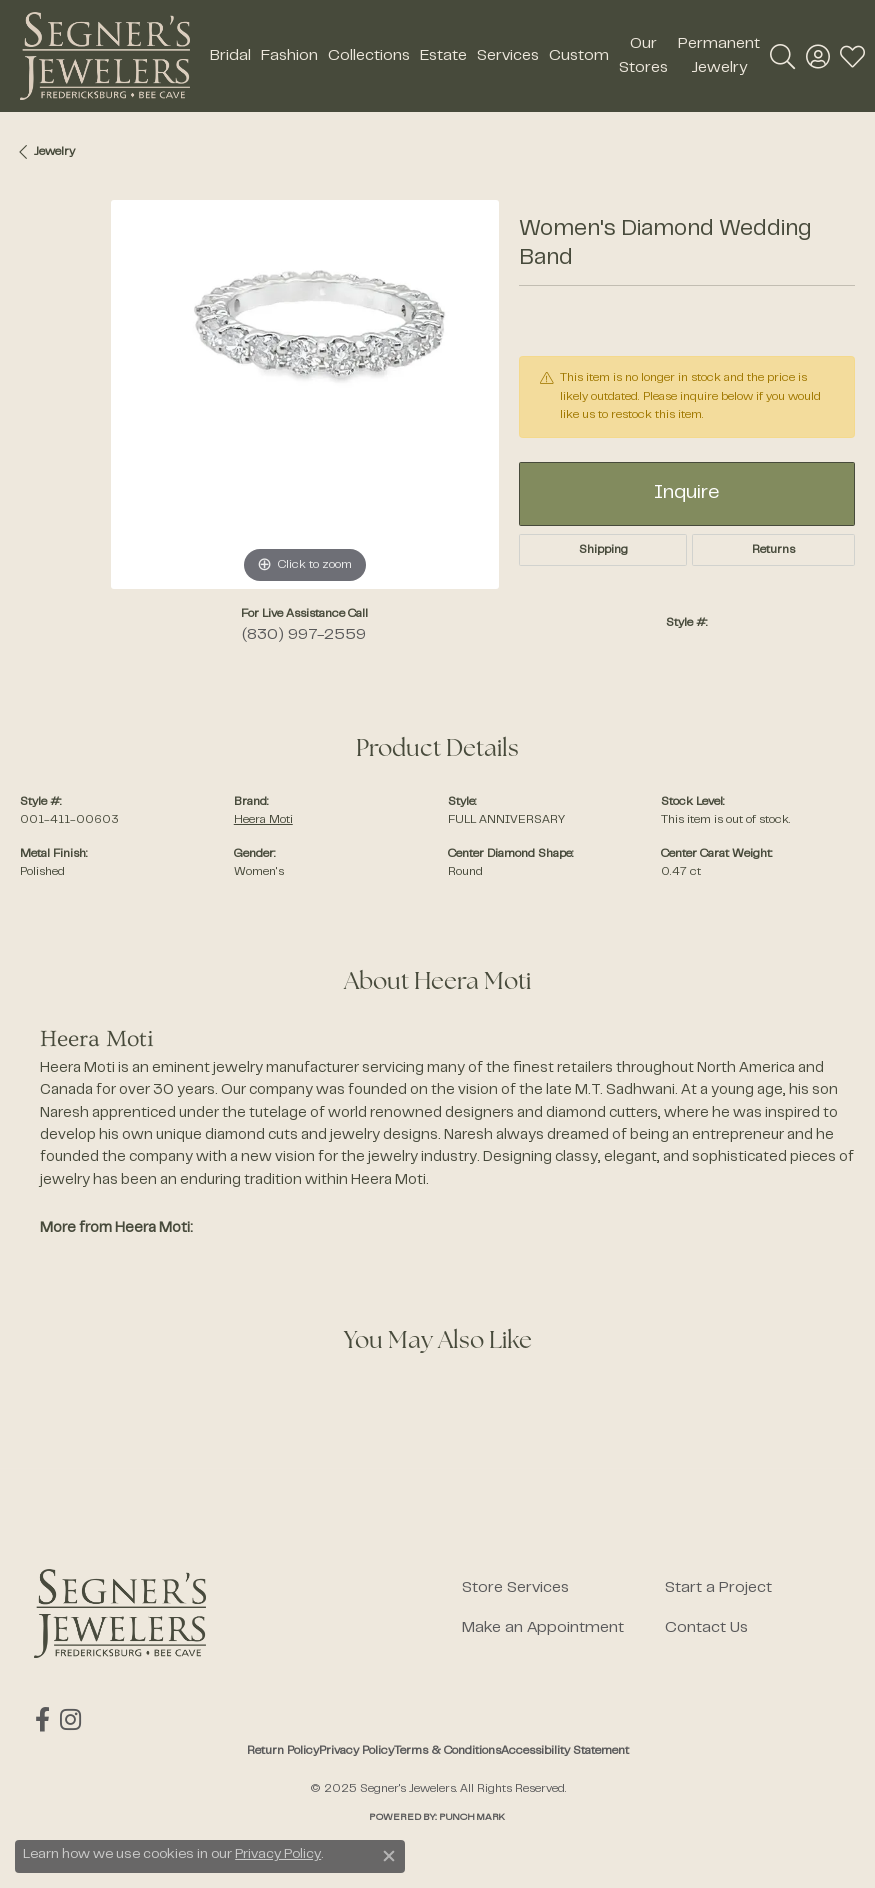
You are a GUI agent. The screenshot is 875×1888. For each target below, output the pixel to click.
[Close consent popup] (389, 1856)
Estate (443, 56)
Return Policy (283, 1751)
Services (508, 56)
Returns (773, 550)
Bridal (230, 56)
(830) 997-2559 (304, 635)
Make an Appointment (543, 1628)
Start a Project (718, 1588)
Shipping (603, 550)
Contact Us (706, 1628)
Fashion (289, 56)
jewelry (54, 152)
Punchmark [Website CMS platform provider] (472, 1817)
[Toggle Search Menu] (782, 56)
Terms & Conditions (447, 1751)
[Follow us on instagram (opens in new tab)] (69, 1720)
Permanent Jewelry (719, 56)
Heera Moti (263, 820)
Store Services (515, 1588)
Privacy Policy (356, 1751)
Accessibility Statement (565, 1751)
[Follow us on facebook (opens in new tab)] (41, 1720)
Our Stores (643, 56)
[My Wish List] (852, 56)
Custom (579, 56)
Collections (369, 56)
